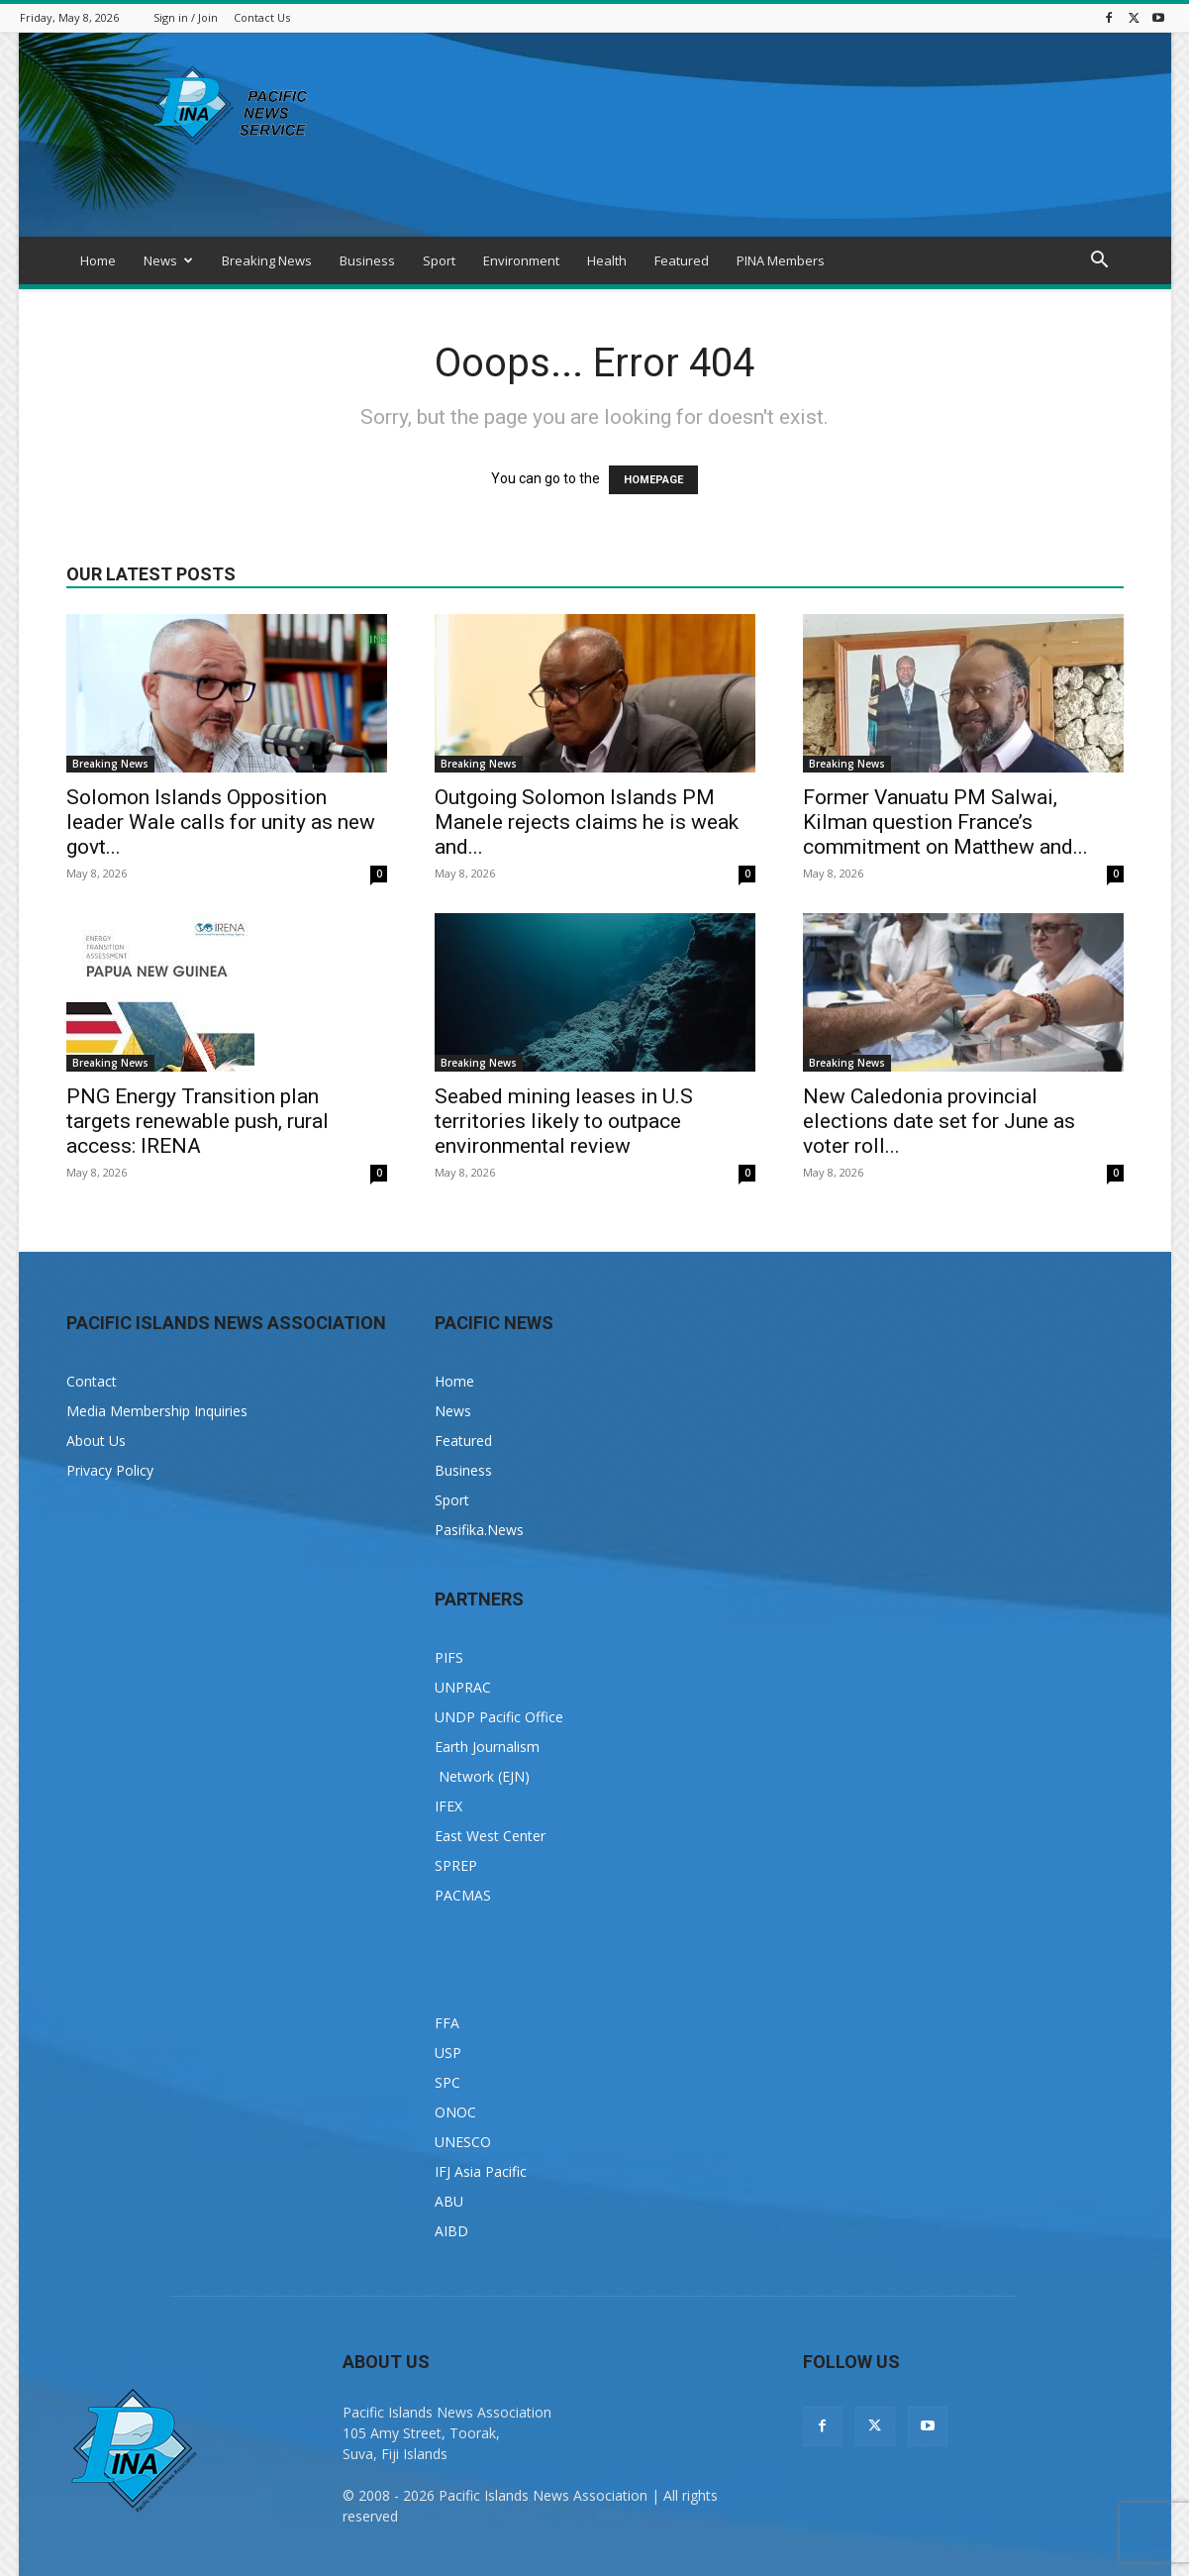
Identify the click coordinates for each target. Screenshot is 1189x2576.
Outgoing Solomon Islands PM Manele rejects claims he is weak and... (587, 822)
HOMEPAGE (653, 479)
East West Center (490, 1835)
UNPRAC (463, 1687)
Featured (681, 260)
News (168, 260)
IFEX (448, 1806)
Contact (91, 1381)
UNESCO (463, 2141)
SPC (447, 2082)
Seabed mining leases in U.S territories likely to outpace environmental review (564, 1121)
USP (448, 2052)
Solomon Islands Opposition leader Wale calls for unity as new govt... (220, 822)
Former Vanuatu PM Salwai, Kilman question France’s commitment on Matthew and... (945, 822)
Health (607, 260)
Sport (439, 260)
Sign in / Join (185, 17)
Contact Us (262, 17)
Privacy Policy (109, 1470)
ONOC (455, 2112)
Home (98, 260)
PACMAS (463, 1895)
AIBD (451, 2230)
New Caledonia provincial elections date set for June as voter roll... (939, 1121)
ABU (449, 2201)
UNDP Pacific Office (499, 1716)
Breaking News (267, 260)
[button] (1100, 262)
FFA (447, 2022)
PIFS (449, 1657)
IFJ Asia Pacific (481, 2171)
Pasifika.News (479, 1529)
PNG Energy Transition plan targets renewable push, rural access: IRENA (197, 1121)
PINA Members (781, 260)
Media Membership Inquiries (157, 1410)
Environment (521, 260)
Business (367, 260)
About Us (96, 1440)
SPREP (456, 1865)
